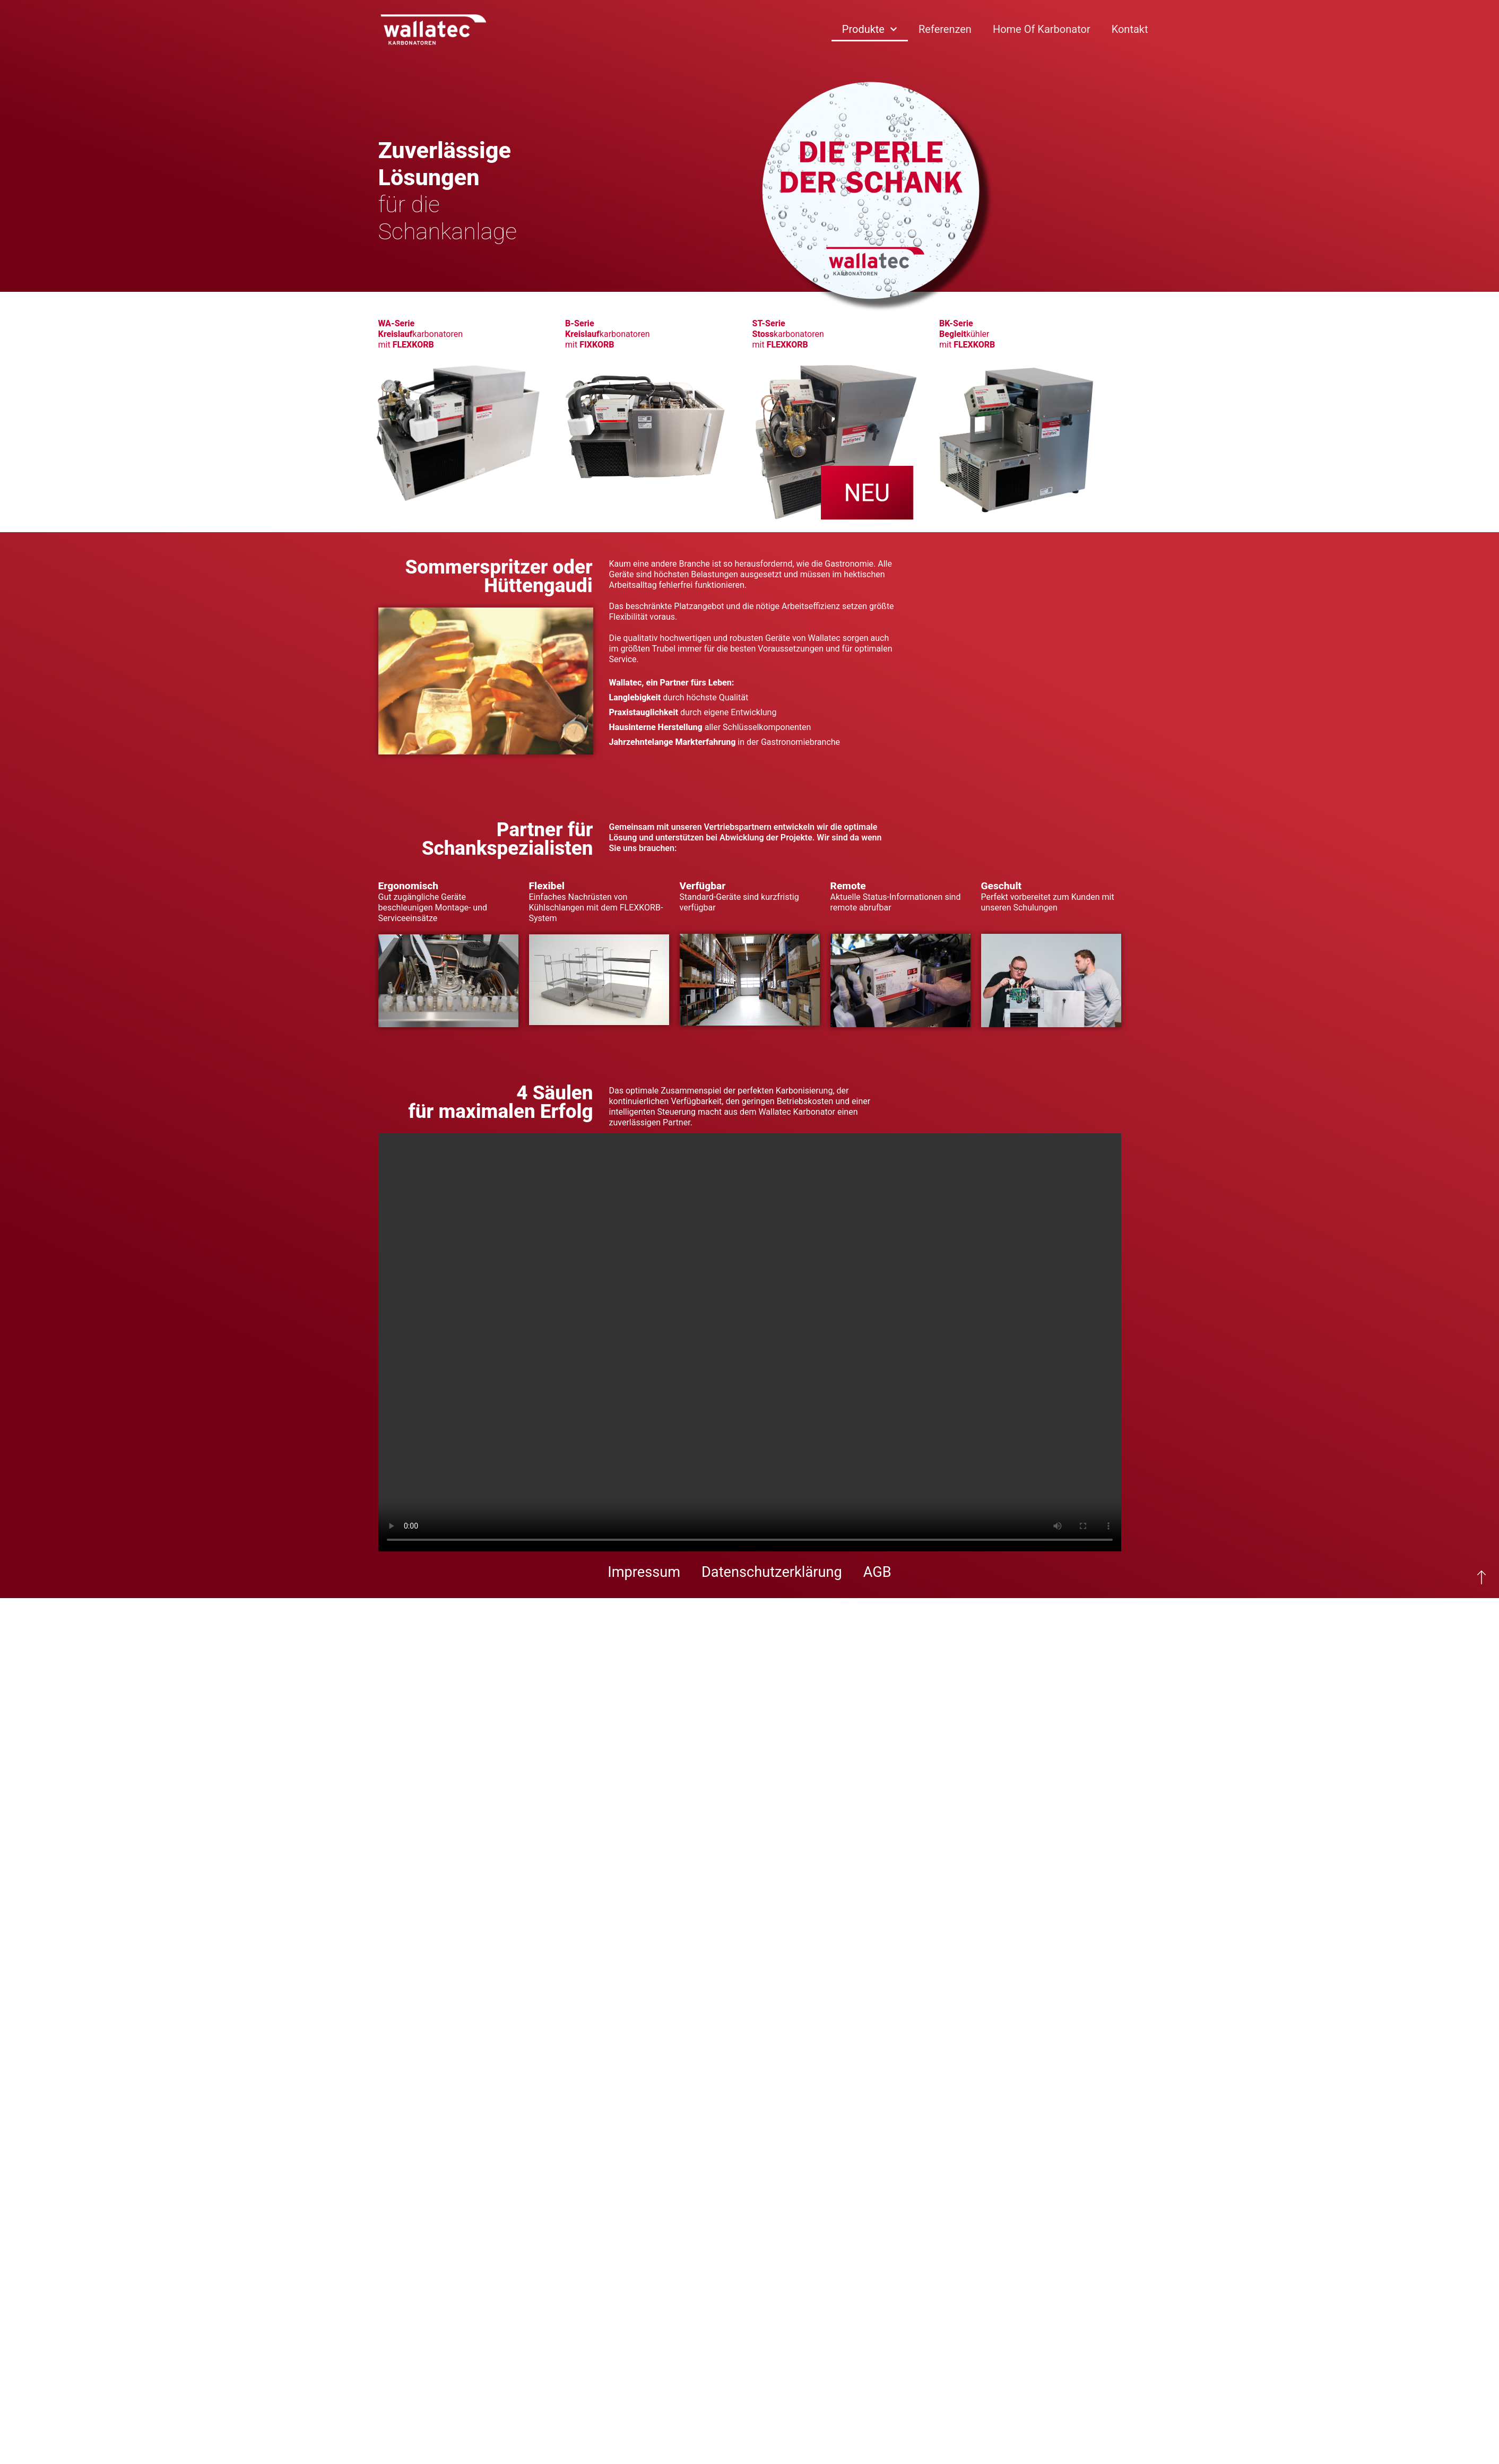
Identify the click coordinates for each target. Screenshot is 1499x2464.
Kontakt (1130, 29)
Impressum (644, 1572)
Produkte (869, 29)
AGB (877, 1572)
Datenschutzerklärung (771, 1572)
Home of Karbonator (1041, 29)
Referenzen (945, 29)
